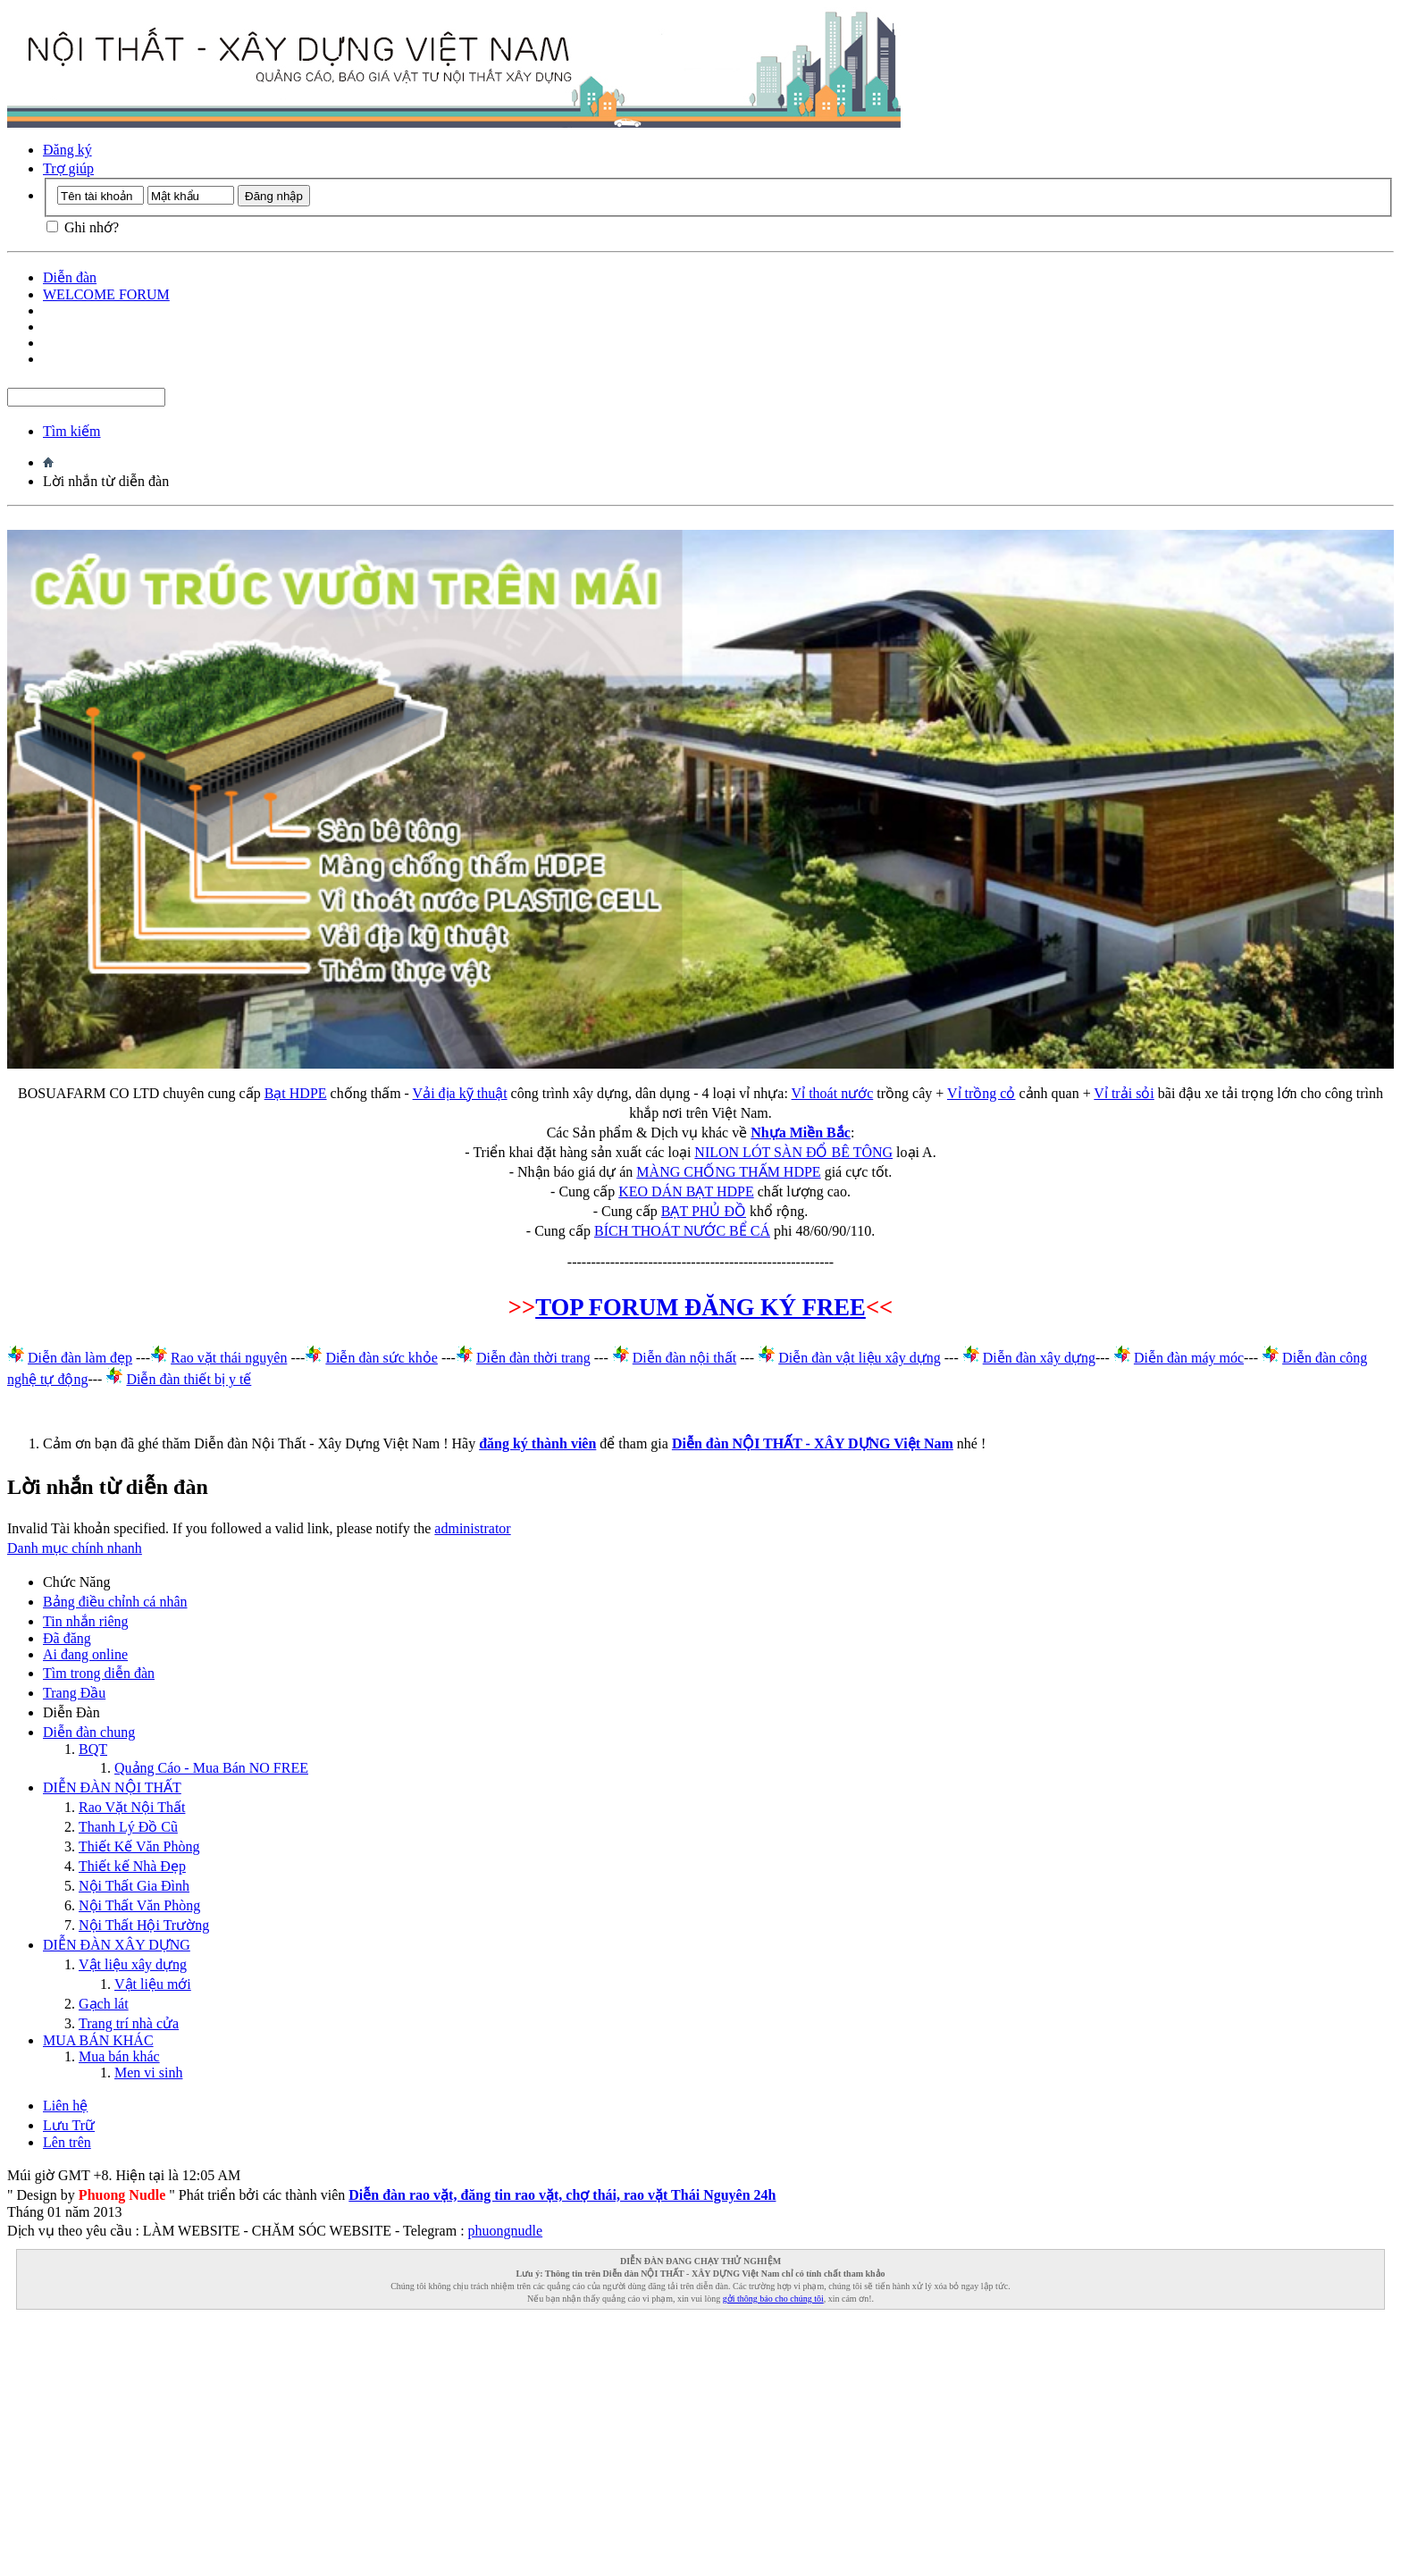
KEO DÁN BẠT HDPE (685, 1191)
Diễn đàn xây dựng (1039, 1357)
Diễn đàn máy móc (1189, 1357)
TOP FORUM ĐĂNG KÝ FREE (700, 1307)
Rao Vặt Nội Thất (132, 1807)
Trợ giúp (68, 168)
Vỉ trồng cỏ (981, 1093)
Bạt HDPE (295, 1093)
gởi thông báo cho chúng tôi (773, 2298)
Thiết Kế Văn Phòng (139, 1846)
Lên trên (67, 2142)
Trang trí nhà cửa (129, 2023)
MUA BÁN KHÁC (98, 2040)
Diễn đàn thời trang (533, 1357)
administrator (472, 1528)
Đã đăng (67, 1638)
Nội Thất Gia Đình (134, 1885)
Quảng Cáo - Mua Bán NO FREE (211, 1767)
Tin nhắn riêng (86, 1621)
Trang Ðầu (74, 1692)
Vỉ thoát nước (833, 1093)
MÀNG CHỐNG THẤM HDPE (728, 1171)
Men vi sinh (148, 2072)
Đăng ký (67, 149)
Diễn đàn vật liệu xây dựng (859, 1357)
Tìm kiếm (72, 431)
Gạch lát (104, 2003)
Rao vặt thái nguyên (229, 1357)
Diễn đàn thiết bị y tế (188, 1379)
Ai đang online (85, 1654)
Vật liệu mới (152, 1984)
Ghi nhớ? (82, 227)
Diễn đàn (69, 277)
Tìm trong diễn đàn (99, 1673)
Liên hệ (65, 2105)
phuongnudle (505, 2230)
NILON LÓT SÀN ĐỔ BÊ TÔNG (793, 1152)
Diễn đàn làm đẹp (80, 1357)
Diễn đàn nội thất (684, 1357)
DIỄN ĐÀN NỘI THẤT (112, 1787)
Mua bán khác (119, 2056)
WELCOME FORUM (106, 294)
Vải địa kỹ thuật (460, 1093)
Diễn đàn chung (89, 1732)
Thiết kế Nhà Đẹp (132, 1866)
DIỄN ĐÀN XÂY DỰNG (116, 1944)
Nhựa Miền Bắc (801, 1132)
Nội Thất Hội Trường (144, 1925)
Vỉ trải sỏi (1124, 1093)
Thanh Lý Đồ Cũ (128, 1826)
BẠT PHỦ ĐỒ (703, 1211)
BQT (93, 1749)
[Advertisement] (543, 2444)
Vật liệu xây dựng (133, 1964)
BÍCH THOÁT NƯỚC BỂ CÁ (682, 1230)
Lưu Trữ (69, 2125)
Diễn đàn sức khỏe (381, 1357)
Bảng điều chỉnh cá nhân (115, 1601)
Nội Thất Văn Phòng (139, 1905)
